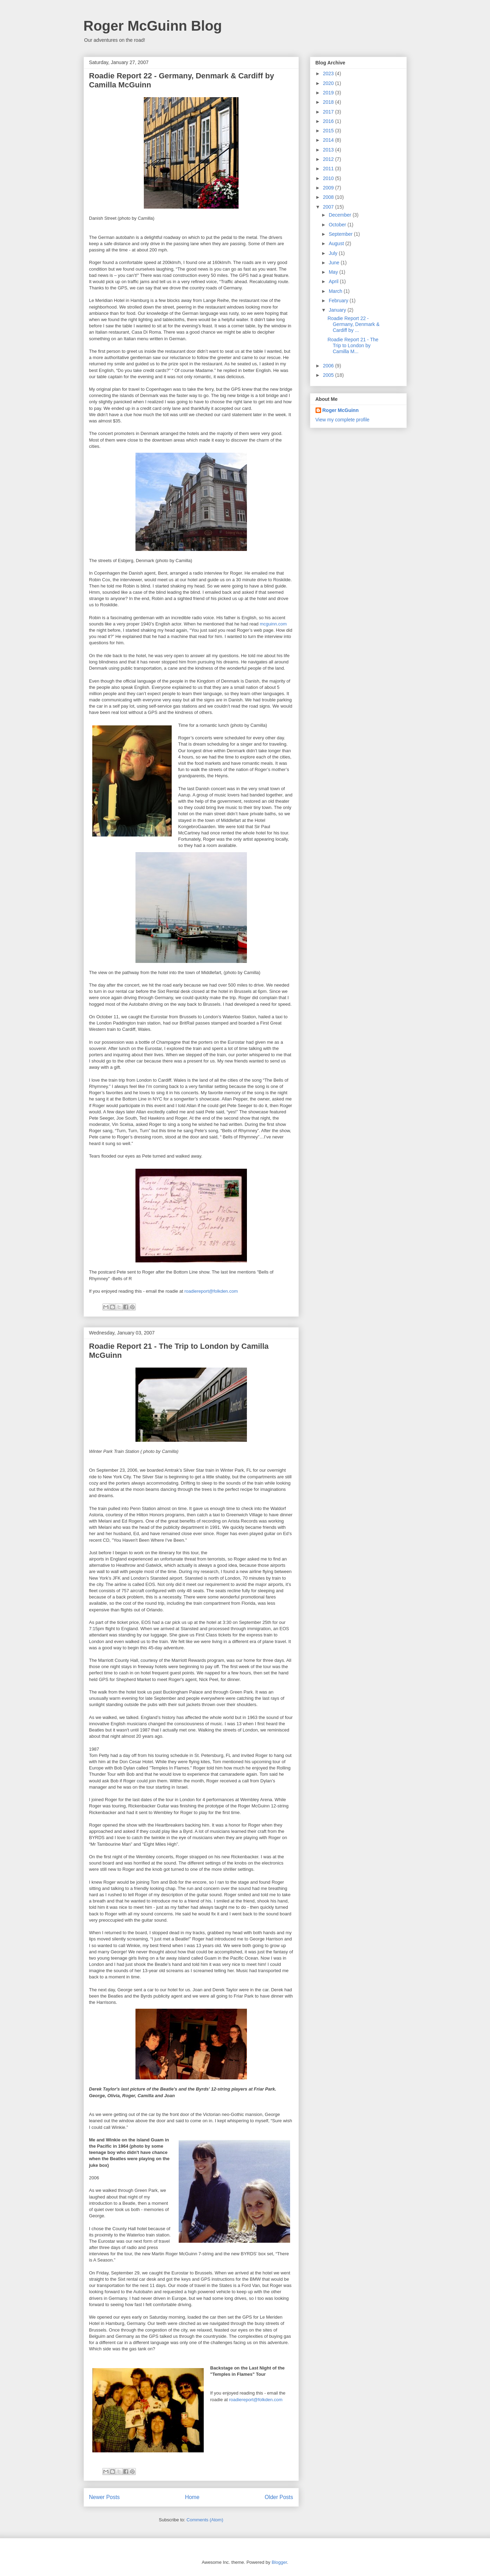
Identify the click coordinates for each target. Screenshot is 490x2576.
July (334, 253)
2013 (329, 150)
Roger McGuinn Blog (153, 25)
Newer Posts (104, 2497)
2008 (329, 197)
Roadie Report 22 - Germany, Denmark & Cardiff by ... (353, 324)
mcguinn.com (273, 624)
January (338, 310)
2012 (329, 159)
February (339, 300)
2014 (329, 140)
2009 (329, 187)
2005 (329, 375)
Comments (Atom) (205, 2519)
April (334, 281)
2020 (329, 83)
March (336, 291)
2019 (329, 92)
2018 (329, 102)
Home (192, 2497)
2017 (329, 112)
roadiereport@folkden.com (211, 1291)
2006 (329, 365)
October (338, 224)
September (341, 234)
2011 (329, 168)
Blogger (279, 2562)
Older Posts (279, 2497)
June (335, 262)
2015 (329, 130)
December (340, 215)
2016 (329, 121)
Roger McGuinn (340, 410)
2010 (329, 178)
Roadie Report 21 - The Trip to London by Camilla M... (352, 345)
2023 (329, 73)
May (334, 272)
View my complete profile (343, 419)
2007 (329, 207)
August (337, 243)
